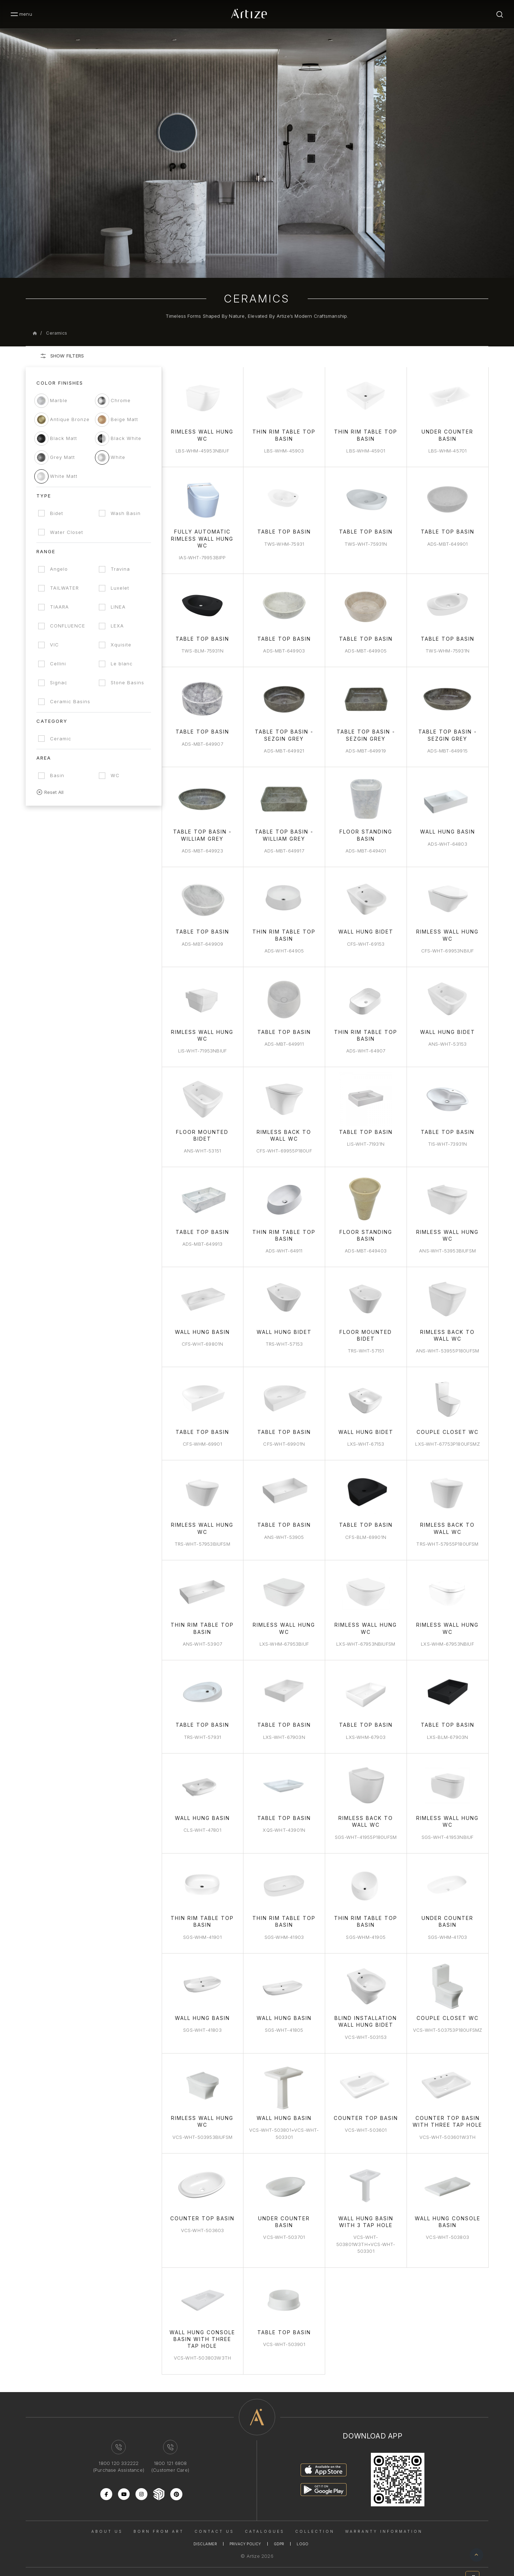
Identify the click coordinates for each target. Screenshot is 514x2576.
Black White (127, 438)
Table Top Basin (286, 530)
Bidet (56, 513)
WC (116, 775)
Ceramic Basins (70, 701)
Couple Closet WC (448, 1426)
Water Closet (66, 532)
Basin (57, 775)
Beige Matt (126, 419)
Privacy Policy (245, 2533)
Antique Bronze (70, 419)
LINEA (119, 607)
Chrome (122, 400)
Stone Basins (129, 682)
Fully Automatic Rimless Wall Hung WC (205, 537)
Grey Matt (62, 457)
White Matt (63, 476)
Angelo (59, 569)
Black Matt (63, 438)
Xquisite (122, 644)
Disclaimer (205, 2533)
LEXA (119, 626)
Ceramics (56, 333)
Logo (302, 2533)
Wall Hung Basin (447, 829)
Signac (58, 682)
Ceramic (60, 738)
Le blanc (123, 663)
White (119, 457)
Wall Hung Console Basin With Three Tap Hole (205, 2328)
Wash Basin (127, 513)
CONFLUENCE (67, 626)
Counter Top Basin (367, 2108)
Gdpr (279, 2533)
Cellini (58, 663)
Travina (122, 569)
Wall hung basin (285, 2108)
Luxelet (121, 588)
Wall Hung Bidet (366, 928)
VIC (54, 644)
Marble (58, 400)
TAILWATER (64, 588)
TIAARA (59, 607)
